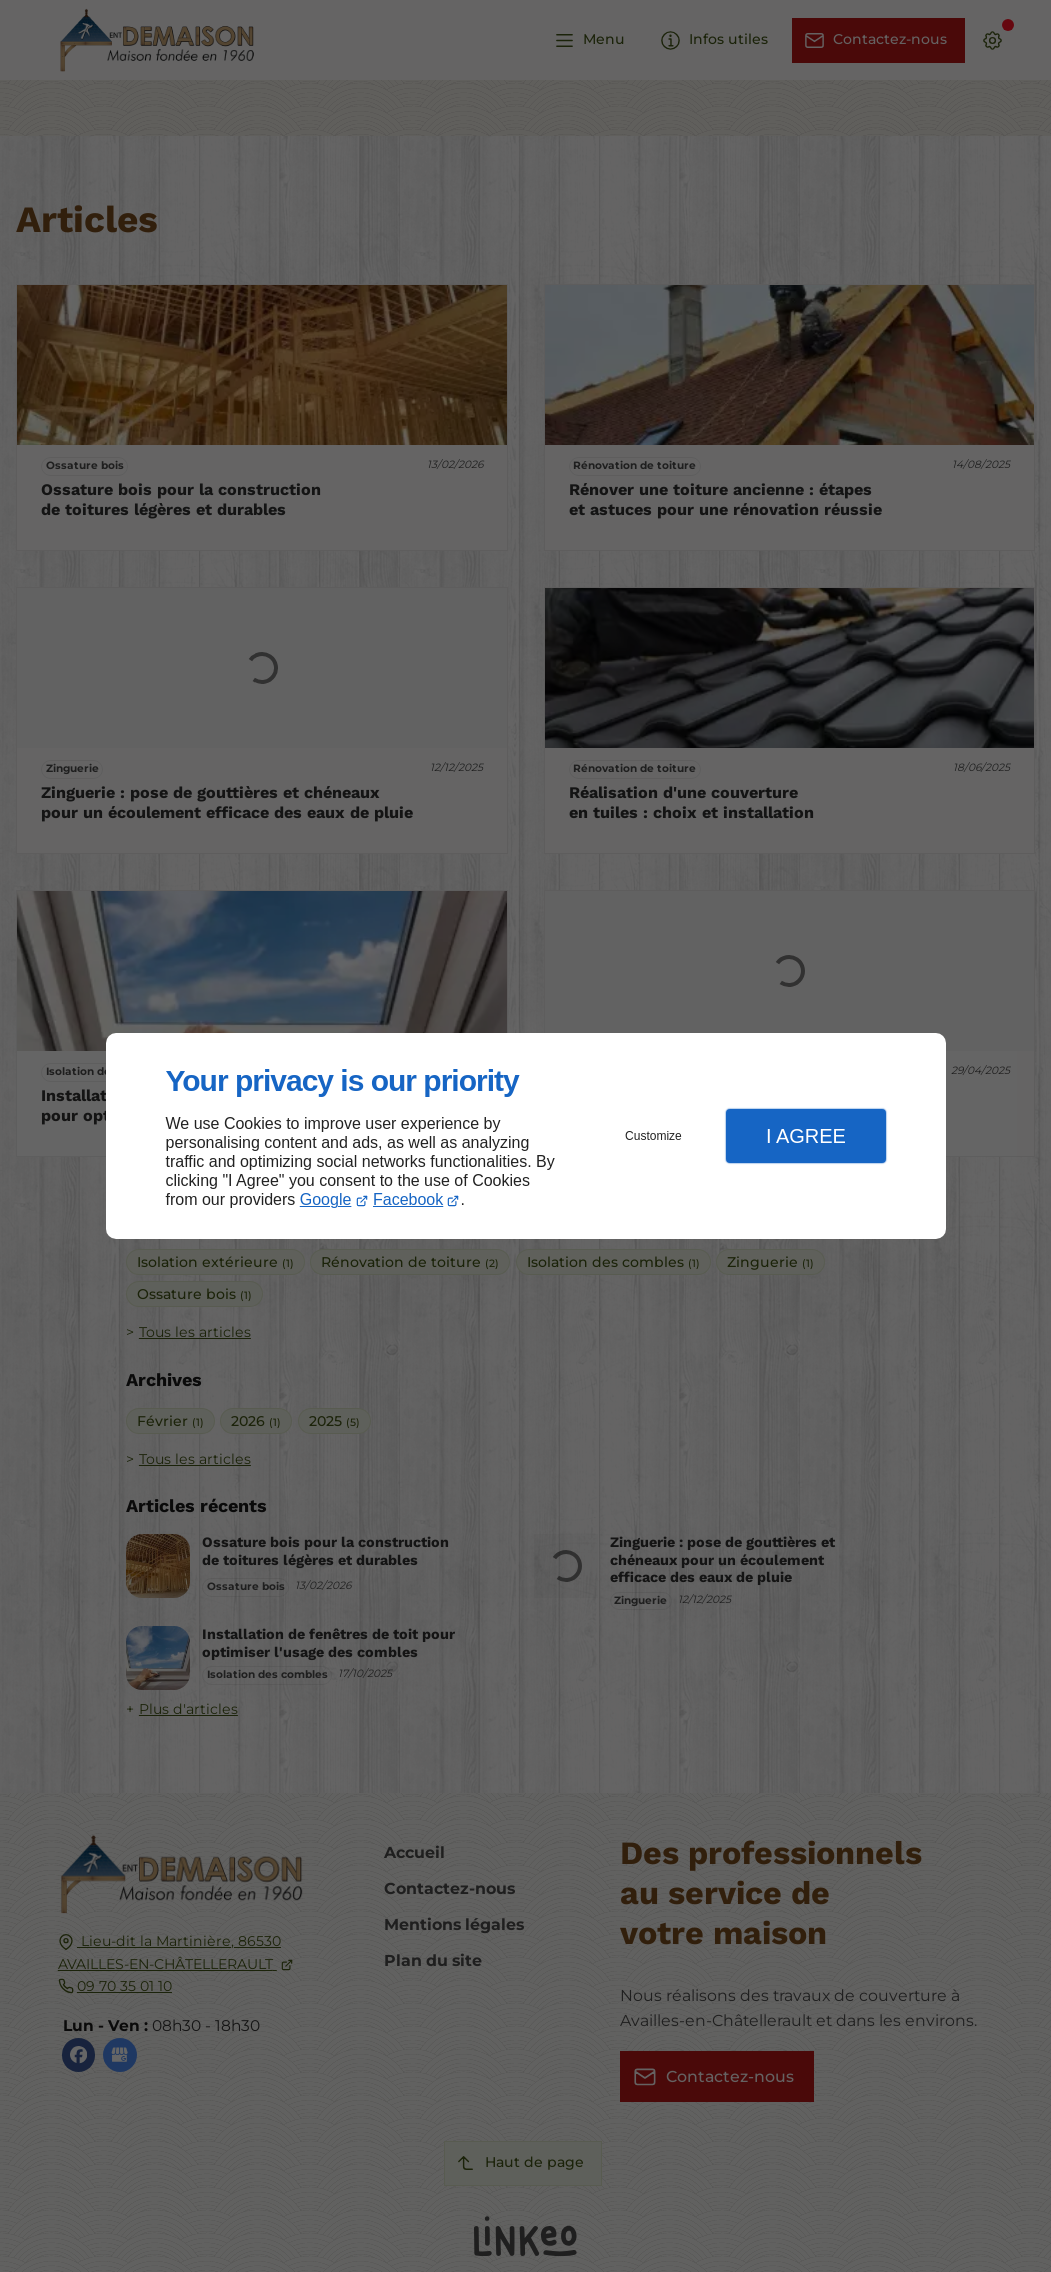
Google (326, 1199)
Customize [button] (653, 1136)
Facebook (408, 1199)
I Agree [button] (806, 1136)
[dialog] (526, 1136)
